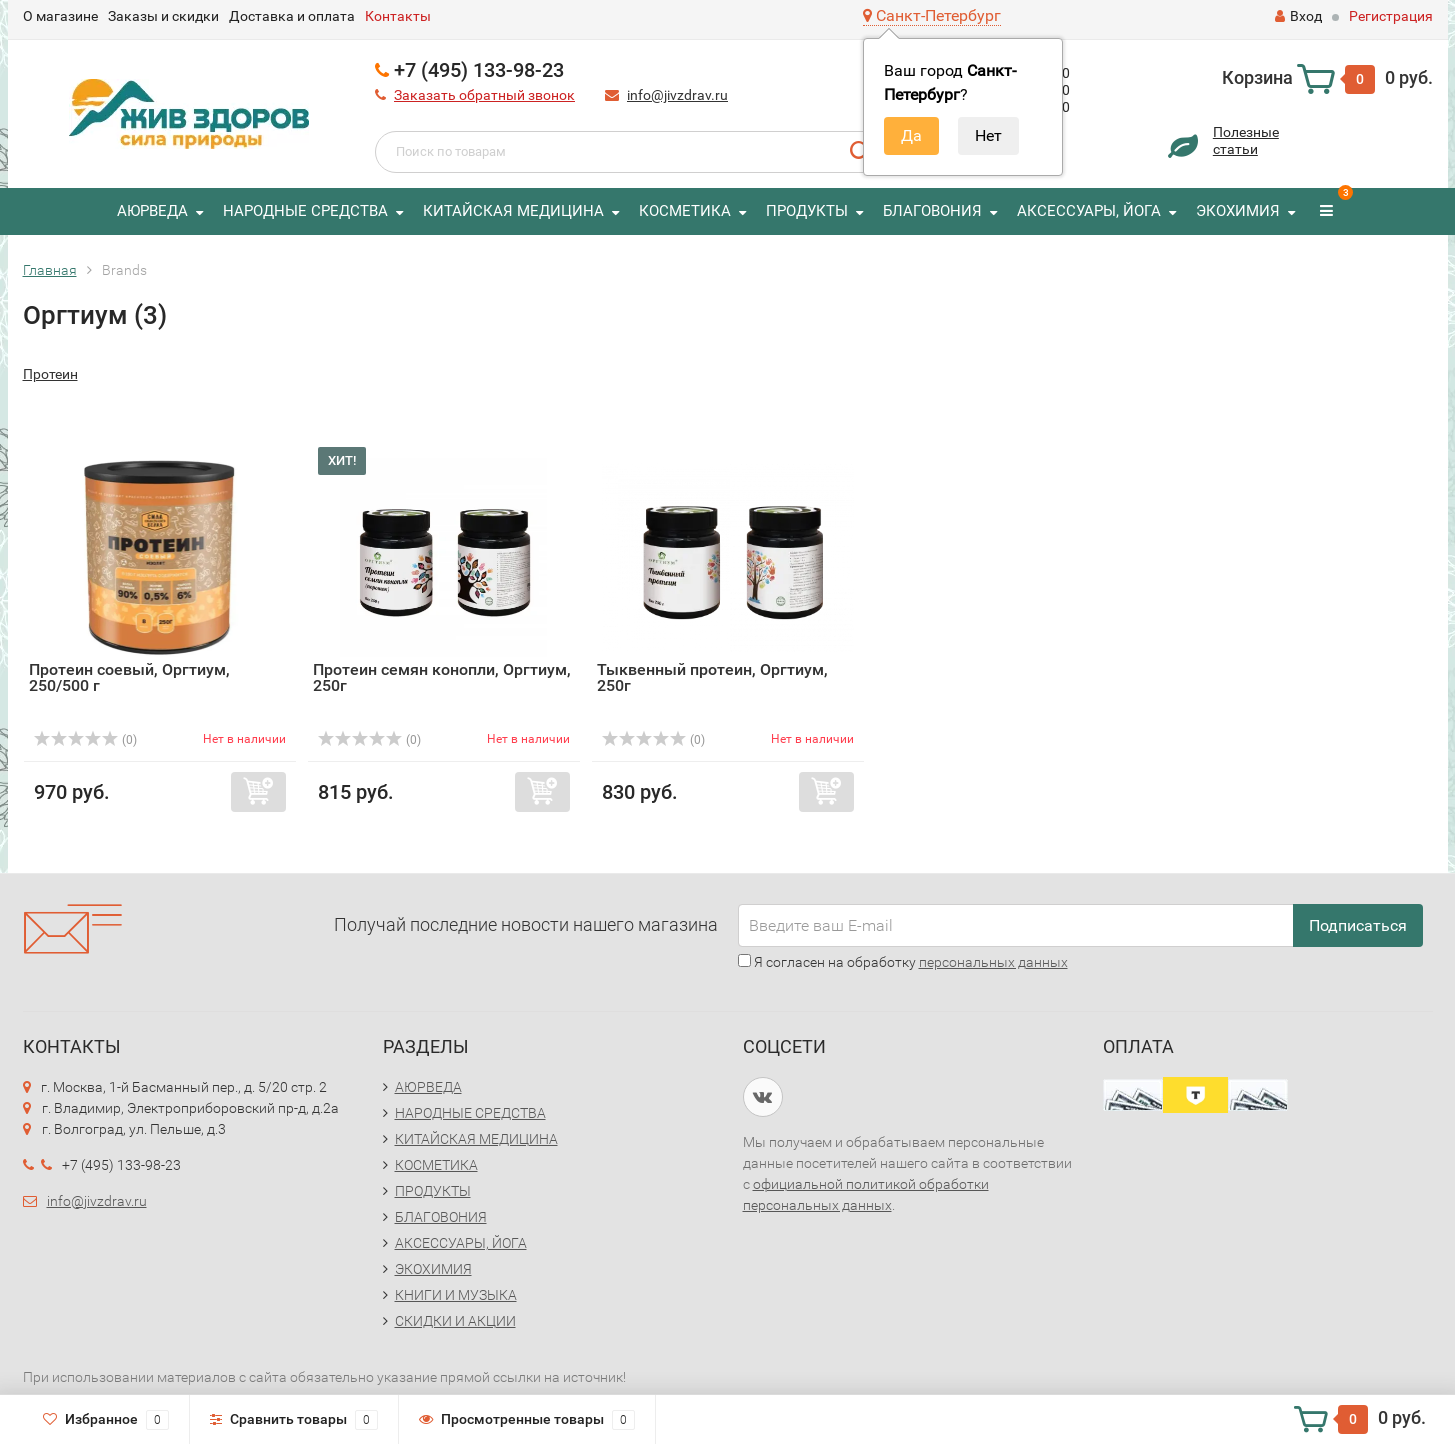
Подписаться (1358, 925)
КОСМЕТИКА (685, 211)
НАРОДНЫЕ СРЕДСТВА (305, 211)
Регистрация (1391, 16)
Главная (50, 270)
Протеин (50, 374)
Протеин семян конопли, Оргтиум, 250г (442, 677)
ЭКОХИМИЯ (1238, 211)
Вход (1298, 16)
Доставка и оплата (292, 16)
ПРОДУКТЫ (807, 211)
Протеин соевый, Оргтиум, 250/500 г (129, 677)
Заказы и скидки (163, 16)
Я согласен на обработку (903, 962)
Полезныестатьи (1246, 140)
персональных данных (993, 962)
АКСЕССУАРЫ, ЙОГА (1089, 211)
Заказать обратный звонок (484, 95)
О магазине (60, 16)
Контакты (398, 16)
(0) (86, 740)
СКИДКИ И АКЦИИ (455, 1321)
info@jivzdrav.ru (677, 95)
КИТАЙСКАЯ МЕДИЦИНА (513, 211)
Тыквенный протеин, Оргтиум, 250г (712, 677)
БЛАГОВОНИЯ (932, 211)
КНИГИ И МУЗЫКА (456, 1295)
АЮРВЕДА (152, 211)
